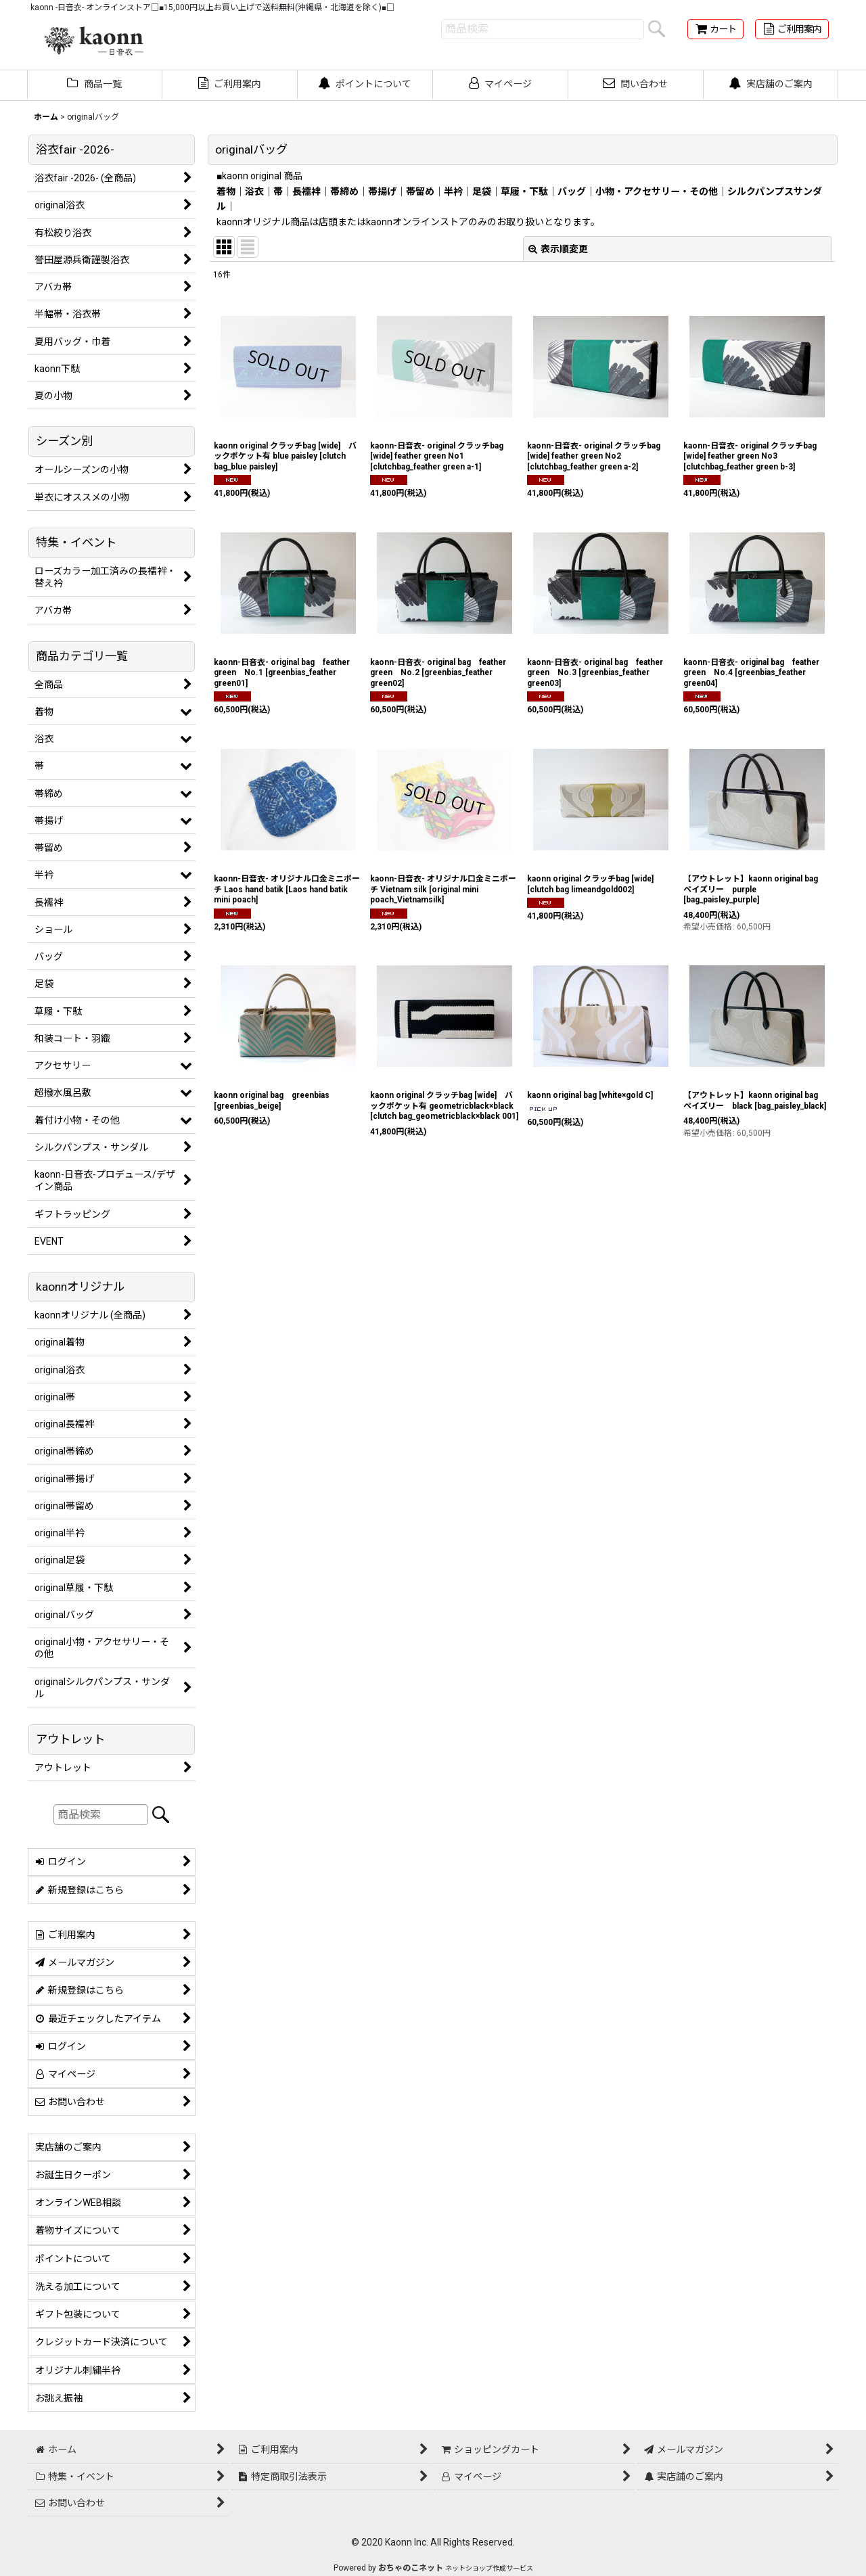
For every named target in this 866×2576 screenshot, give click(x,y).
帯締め (344, 191)
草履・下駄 (524, 191)
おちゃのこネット (410, 2568)
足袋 (481, 191)
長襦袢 (306, 191)
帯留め (420, 191)
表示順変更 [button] (558, 249)
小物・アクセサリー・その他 (656, 191)
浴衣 (254, 191)
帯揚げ (382, 191)
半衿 (453, 191)
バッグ (571, 191)
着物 (225, 191)
